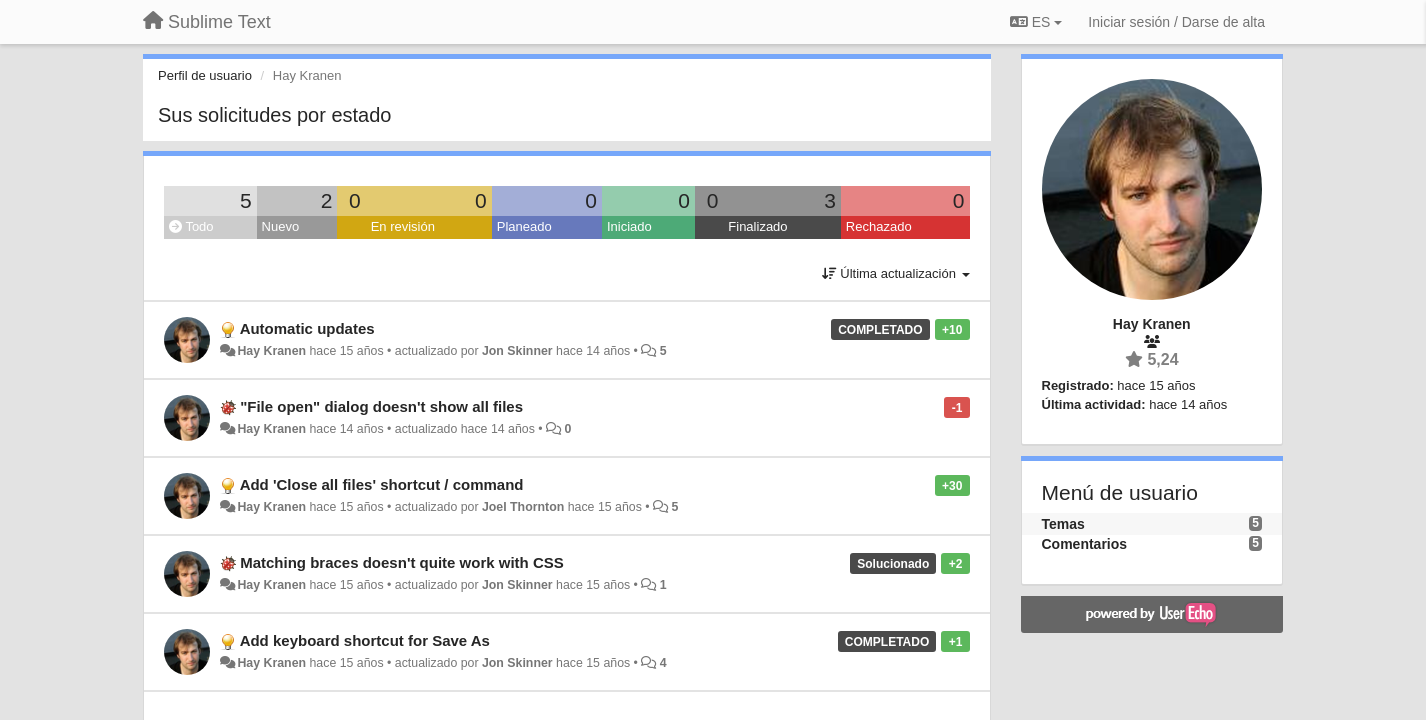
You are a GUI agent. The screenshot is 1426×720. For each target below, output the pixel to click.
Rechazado (879, 226)
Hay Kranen (271, 351)
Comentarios (1085, 544)
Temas (1063, 524)
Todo (191, 226)
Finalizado (757, 226)
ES (1036, 22)
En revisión (403, 226)
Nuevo (281, 226)
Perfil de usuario (205, 75)
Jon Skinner (517, 351)
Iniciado (629, 226)
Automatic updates (307, 328)
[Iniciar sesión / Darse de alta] (1176, 22)
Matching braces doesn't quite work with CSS (402, 562)
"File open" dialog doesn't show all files (381, 406)
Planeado (524, 226)
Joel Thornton (523, 507)
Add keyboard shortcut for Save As (365, 640)
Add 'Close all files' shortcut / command (382, 484)
